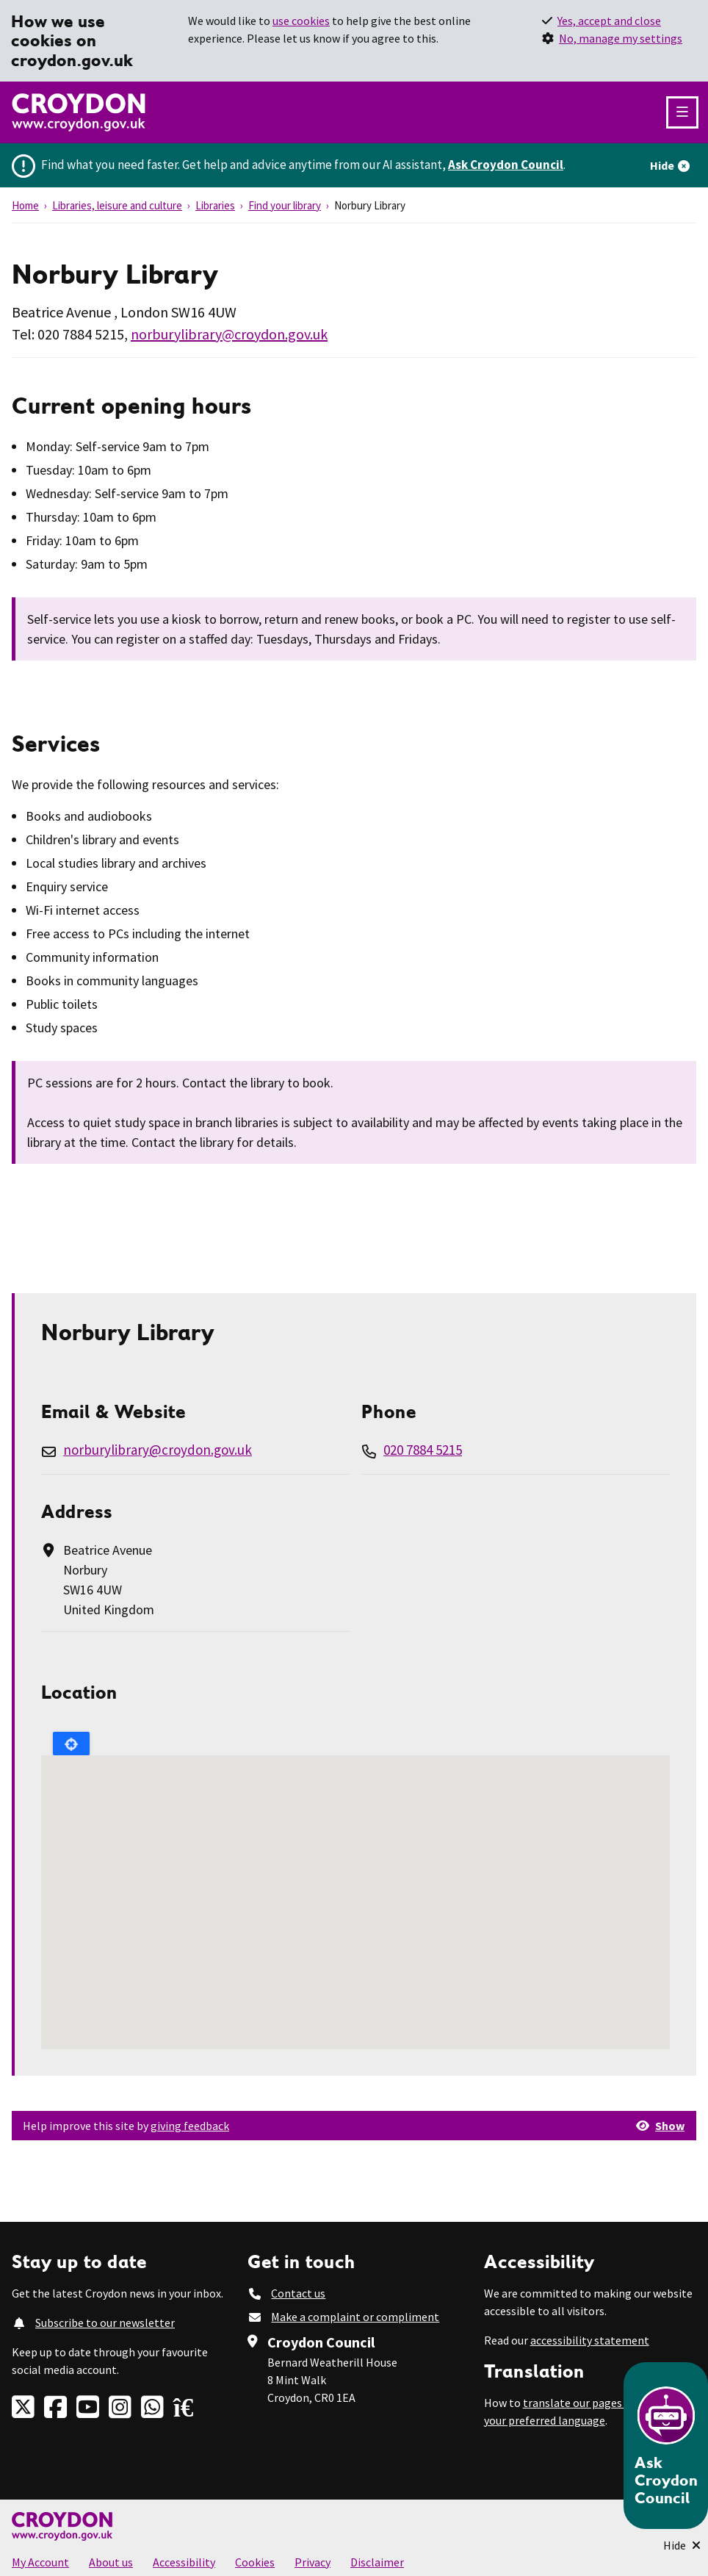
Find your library (284, 205)
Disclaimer (377, 2562)
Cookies (255, 2562)
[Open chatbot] (666, 2445)
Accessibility (184, 2562)
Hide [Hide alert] (662, 165)
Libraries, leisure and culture (117, 205)
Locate (71, 1743)
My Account (40, 2562)
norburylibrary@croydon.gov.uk (229, 334)
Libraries (215, 205)
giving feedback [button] (190, 2125)
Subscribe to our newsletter (105, 2322)
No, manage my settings (620, 38)
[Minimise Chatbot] (682, 2545)
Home (25, 205)
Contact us (298, 2293)
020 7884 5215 (422, 1449)
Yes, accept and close (609, 20)
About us (111, 2562)
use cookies (301, 20)
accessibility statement (589, 2340)
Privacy (312, 2562)
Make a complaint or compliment (355, 2316)
